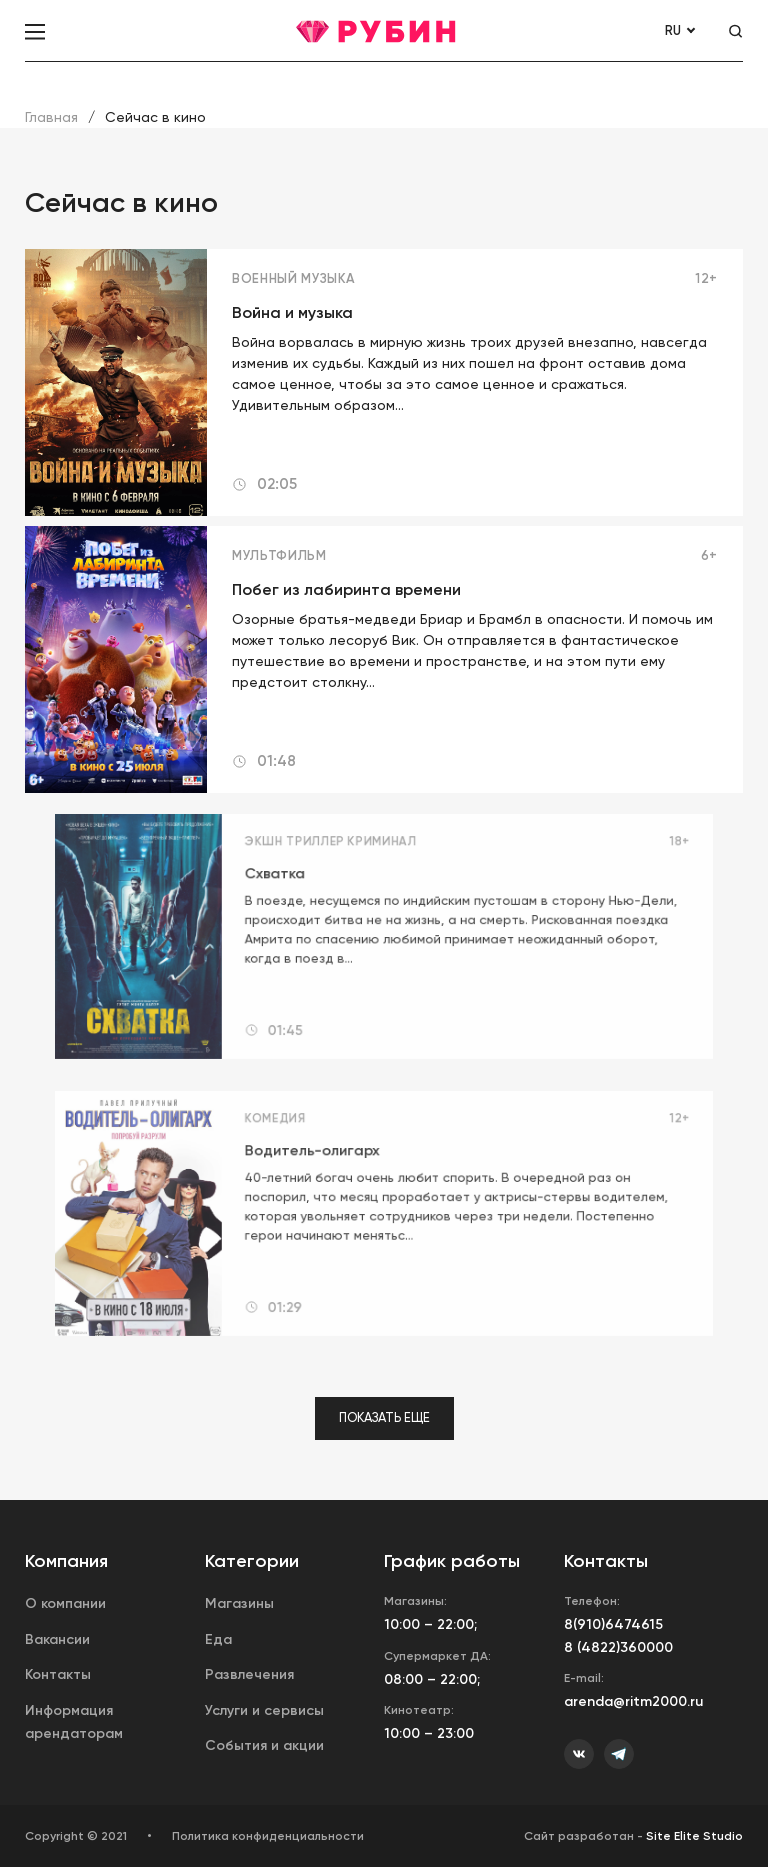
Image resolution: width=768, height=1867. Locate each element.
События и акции (264, 1745)
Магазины (239, 1603)
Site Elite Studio (694, 1836)
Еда (218, 1639)
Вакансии (57, 1639)
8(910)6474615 (613, 1624)
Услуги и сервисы (264, 1710)
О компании (65, 1603)
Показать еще (384, 1417)
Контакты (58, 1674)
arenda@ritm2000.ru (633, 1701)
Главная (51, 117)
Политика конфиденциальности (268, 1836)
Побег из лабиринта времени (346, 589)
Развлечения (249, 1674)
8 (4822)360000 (618, 1647)
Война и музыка (292, 312)
